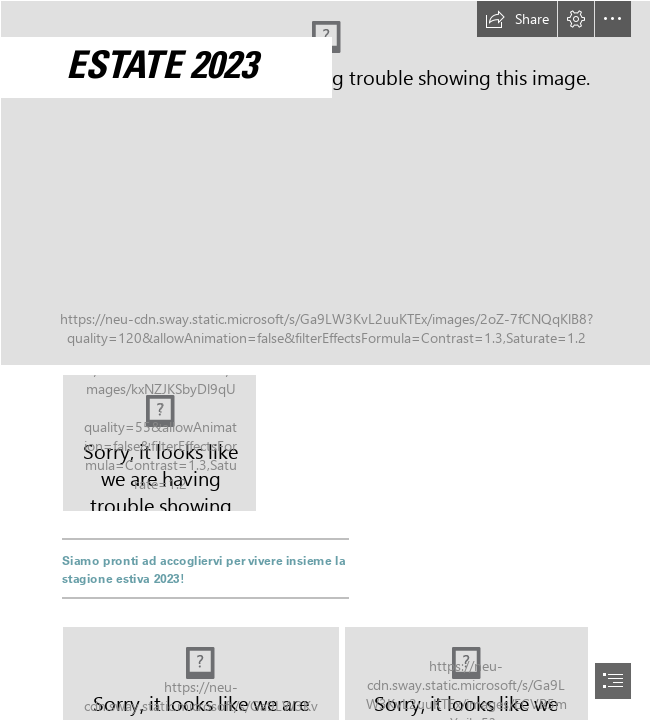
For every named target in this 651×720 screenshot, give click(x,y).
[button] (517, 19)
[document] (325, 360)
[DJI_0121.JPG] (325, 183)
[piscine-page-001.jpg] (159, 443)
